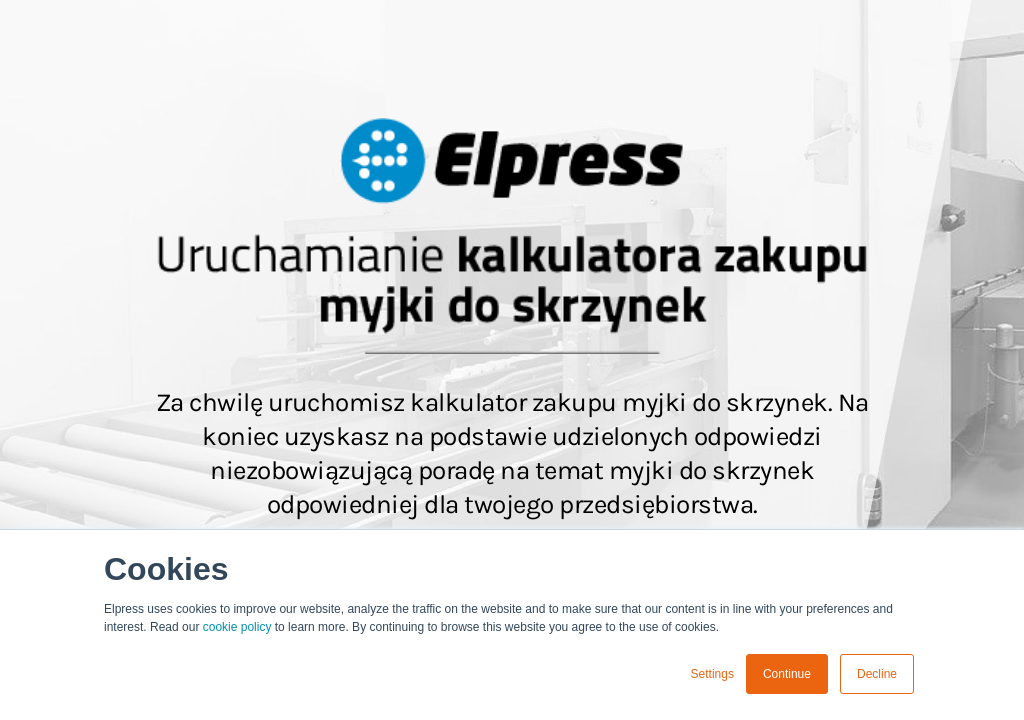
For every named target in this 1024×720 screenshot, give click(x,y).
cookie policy (237, 627)
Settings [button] (712, 674)
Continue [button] (787, 674)
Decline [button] (877, 674)
